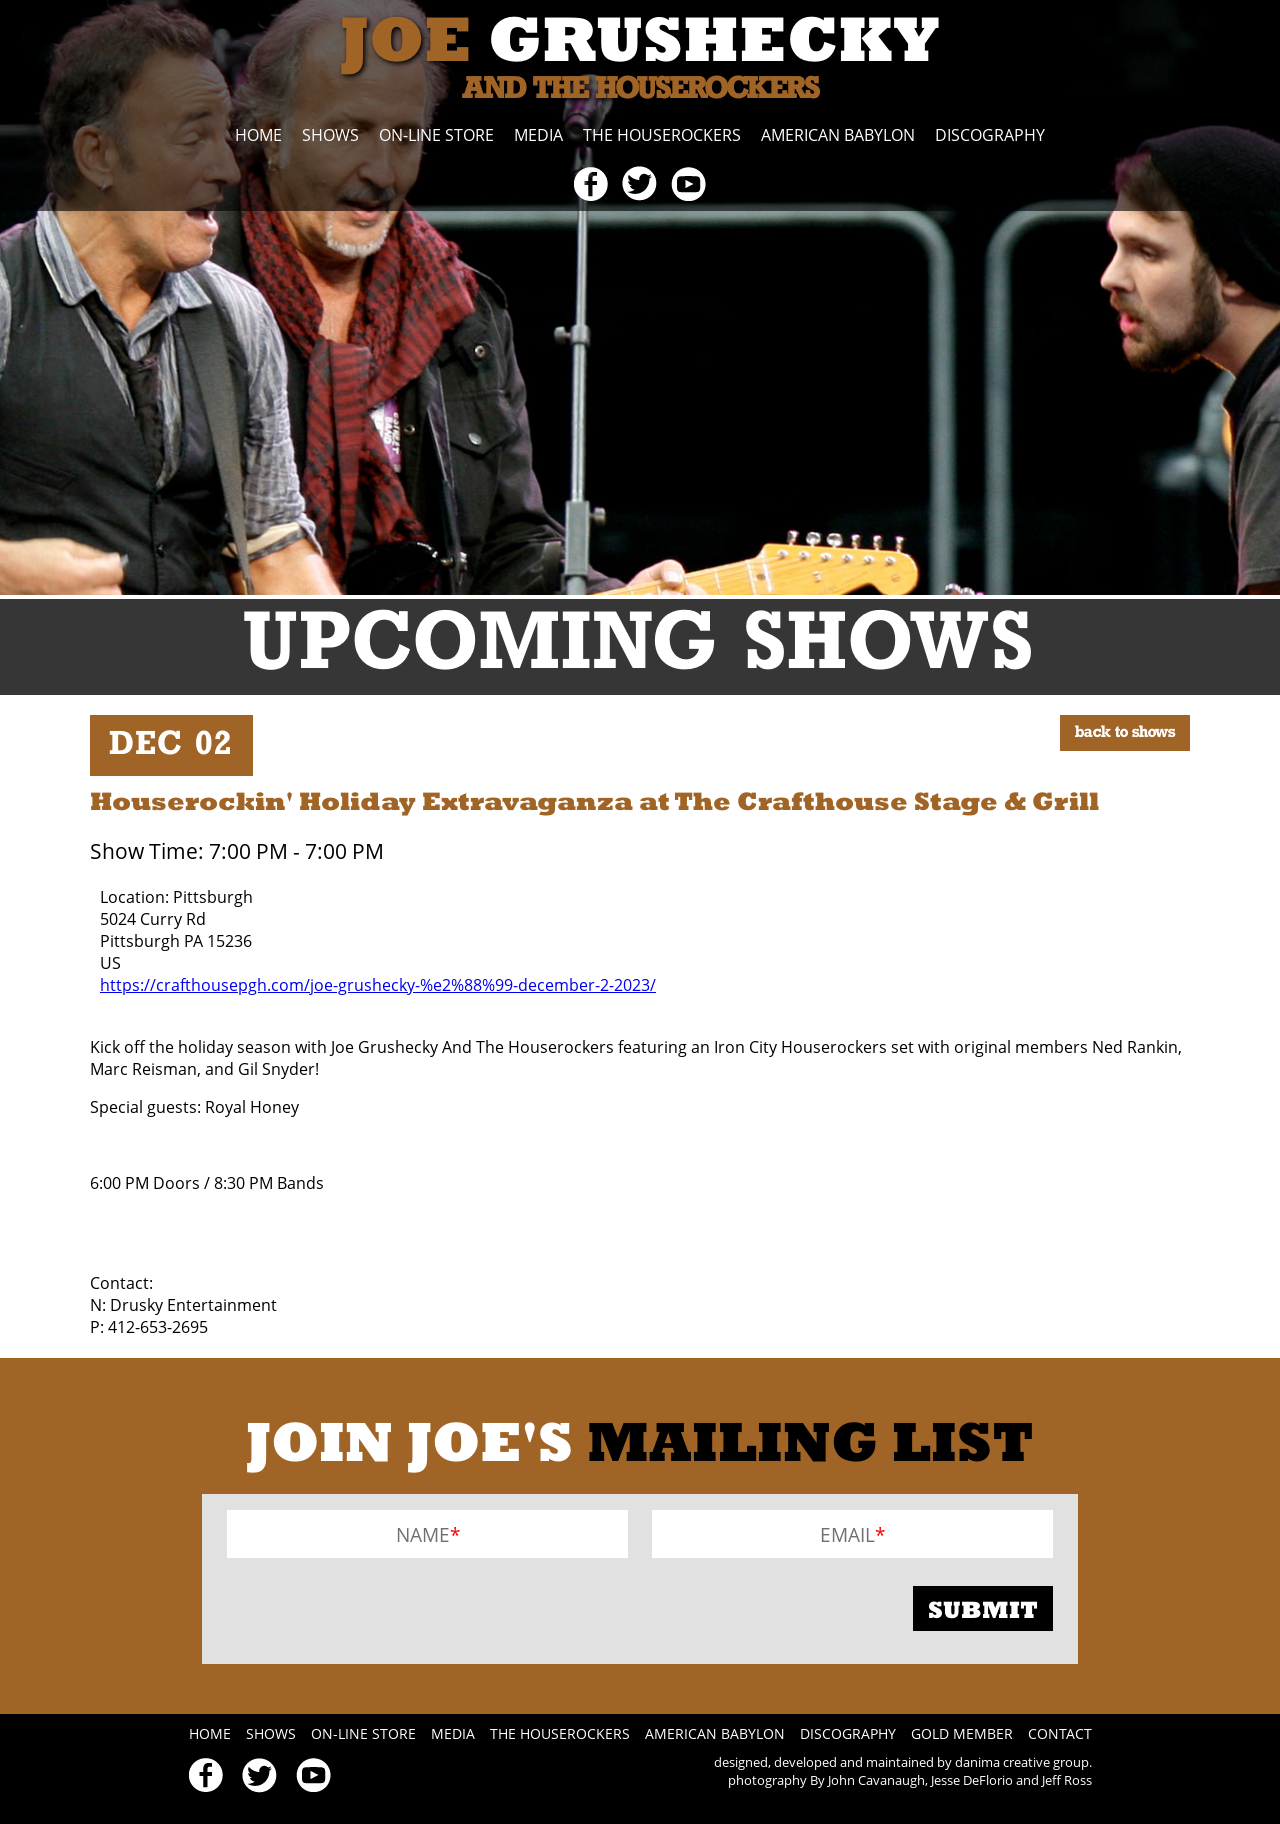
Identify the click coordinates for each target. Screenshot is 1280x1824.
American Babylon (838, 135)
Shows (330, 135)
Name (423, 1533)
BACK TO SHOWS (1125, 733)
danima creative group (1022, 1762)
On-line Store (436, 135)
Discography (990, 135)
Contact (1060, 1733)
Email (847, 1533)
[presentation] (379, 1609)
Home (258, 135)
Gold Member (962, 1733)
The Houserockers (662, 135)
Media (538, 135)
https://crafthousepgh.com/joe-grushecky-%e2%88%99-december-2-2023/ (378, 985)
